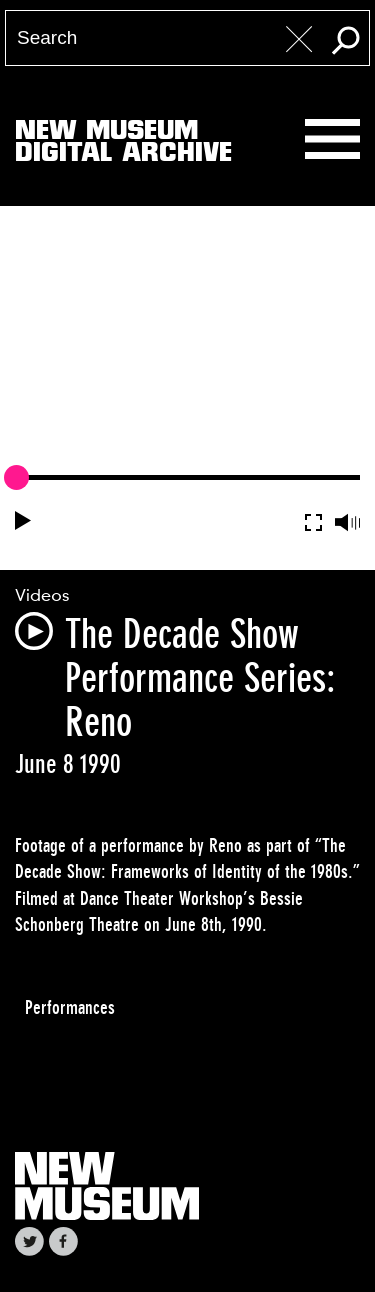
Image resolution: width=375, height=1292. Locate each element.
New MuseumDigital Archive (123, 145)
